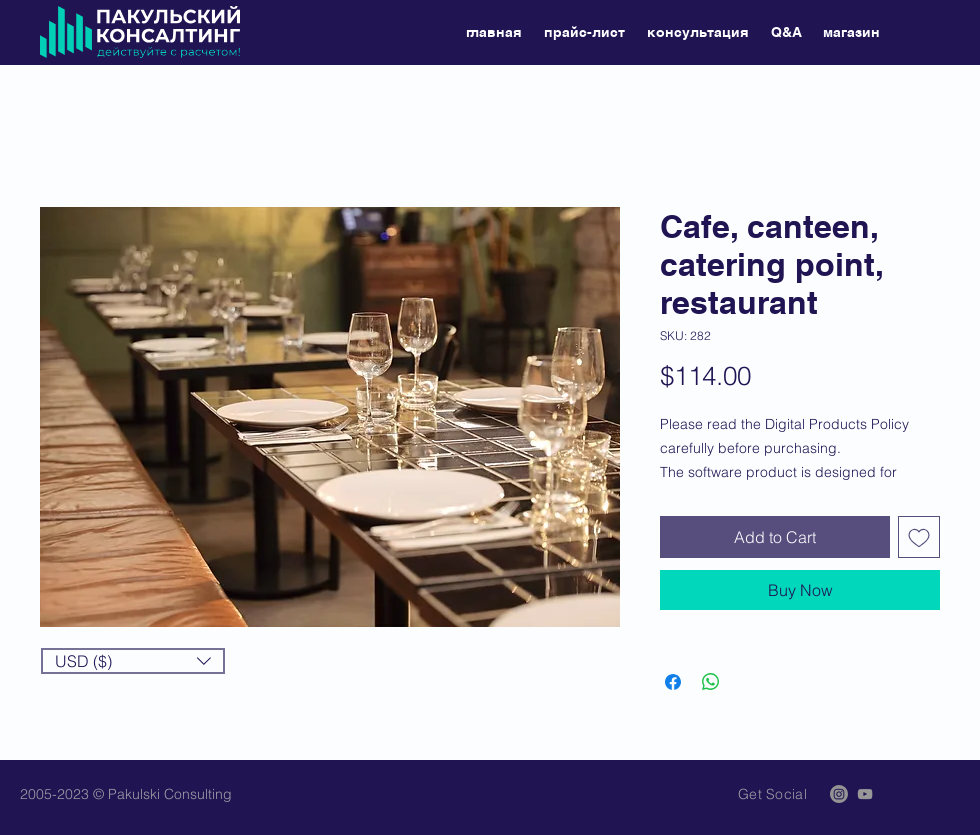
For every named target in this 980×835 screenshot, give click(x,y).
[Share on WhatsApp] (711, 682)
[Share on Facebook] (673, 682)
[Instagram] (839, 794)
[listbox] (133, 661)
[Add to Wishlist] (919, 537)
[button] (133, 661)
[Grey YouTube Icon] (865, 794)
